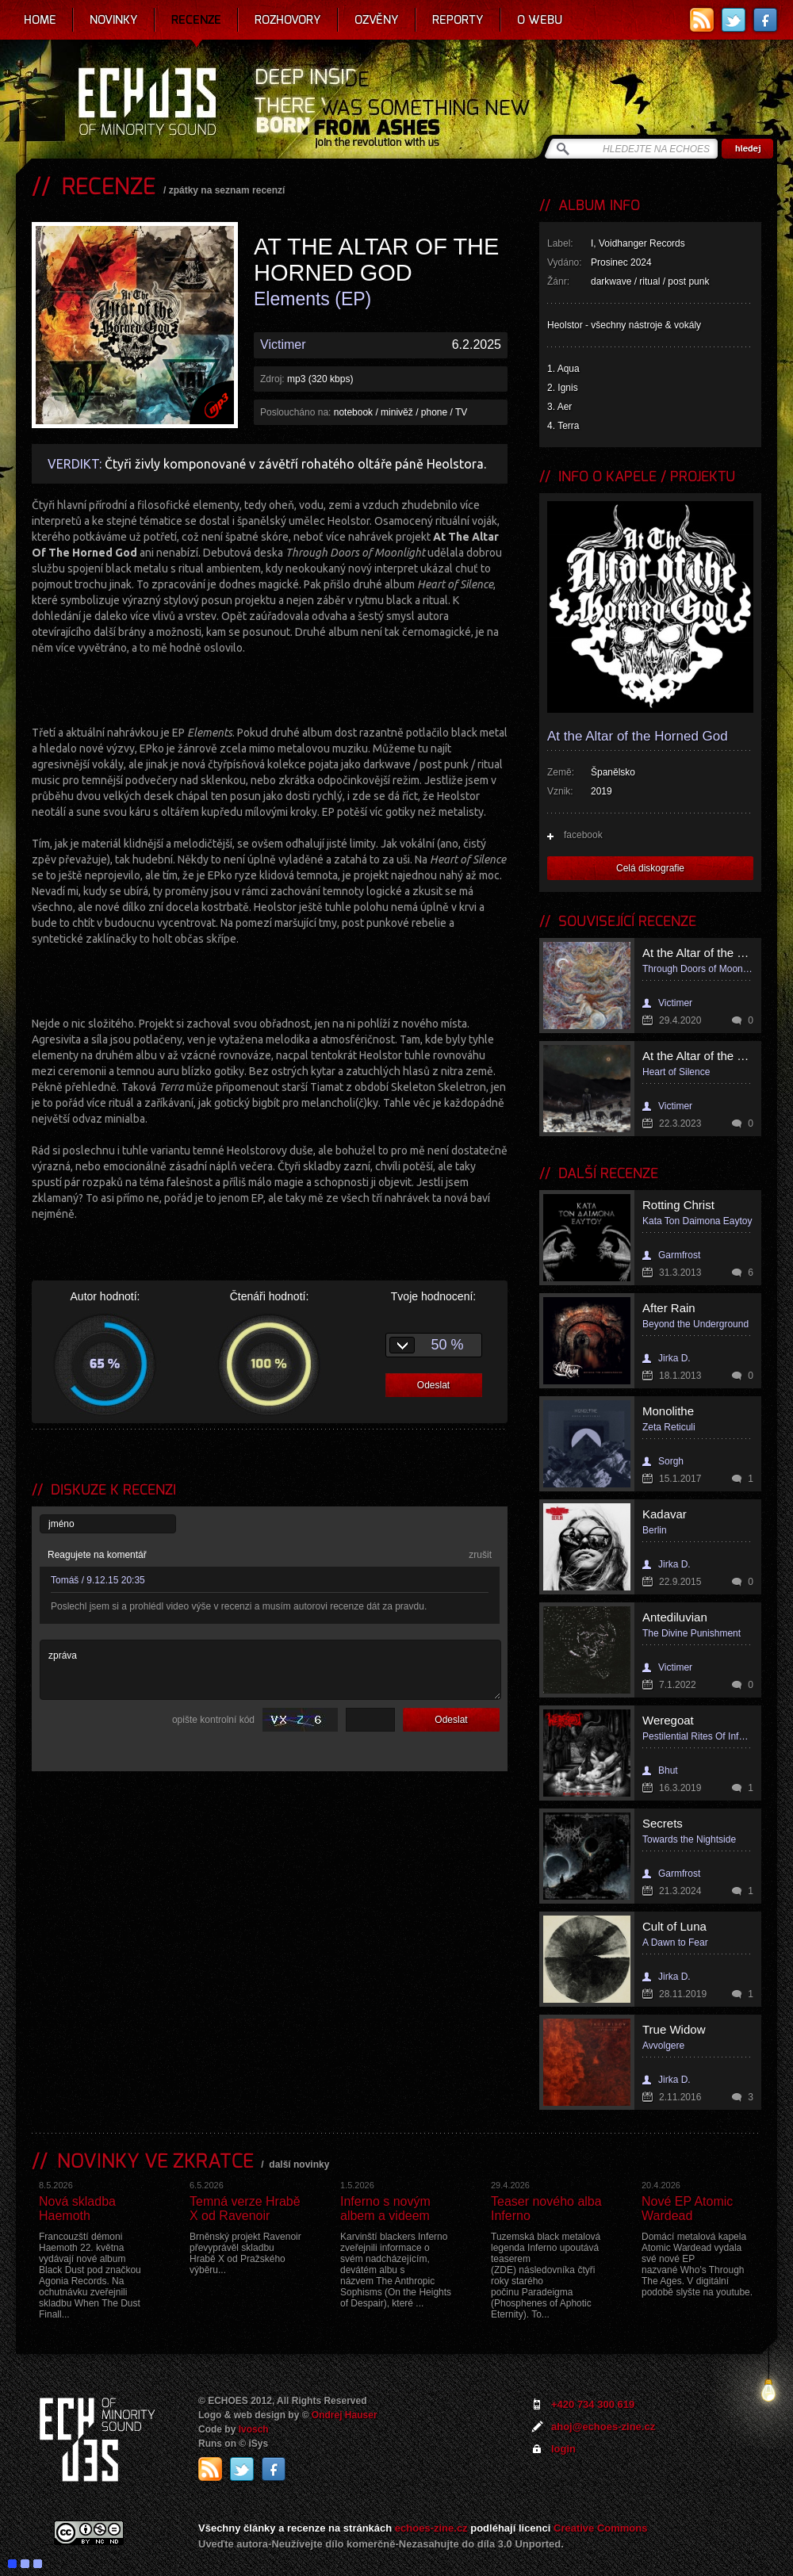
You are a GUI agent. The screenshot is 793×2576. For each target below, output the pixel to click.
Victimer (283, 344)
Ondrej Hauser (344, 2415)
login (563, 2449)
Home (40, 20)
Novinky (114, 20)
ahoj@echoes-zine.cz (603, 2426)
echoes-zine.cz (431, 2528)
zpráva (270, 1670)
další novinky (299, 2164)
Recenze (196, 20)
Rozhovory (288, 20)
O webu (539, 20)
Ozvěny (376, 20)
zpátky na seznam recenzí (227, 190)
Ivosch (254, 2429)
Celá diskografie (650, 868)
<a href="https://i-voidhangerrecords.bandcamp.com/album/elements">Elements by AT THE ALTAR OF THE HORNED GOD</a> (270, 688)
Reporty (458, 20)
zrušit (480, 1554)
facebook (583, 834)
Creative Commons (600, 2528)
